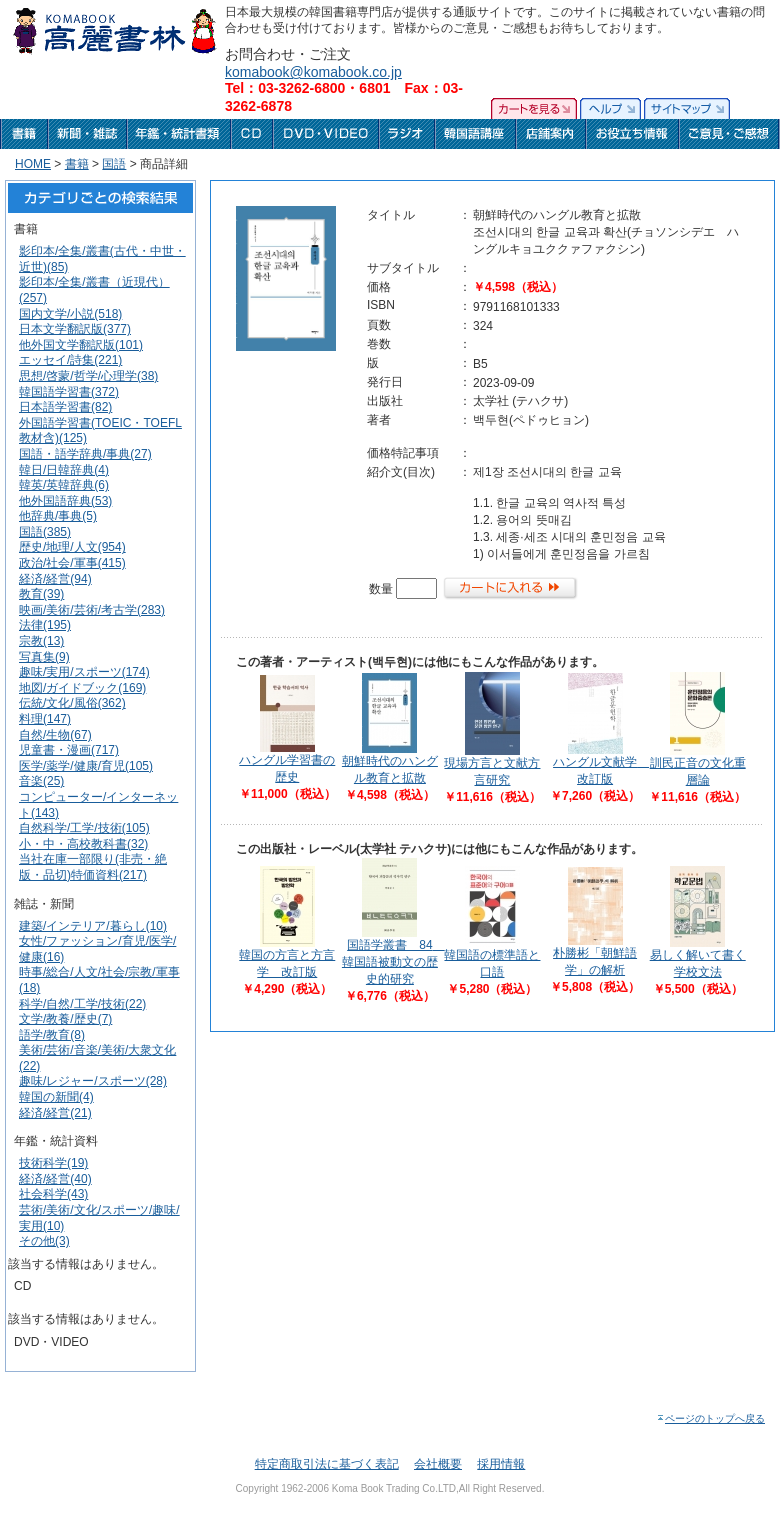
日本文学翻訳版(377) (75, 329)
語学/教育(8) (52, 1035)
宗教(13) (41, 641)
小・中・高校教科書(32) (83, 844)
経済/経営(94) (55, 579)
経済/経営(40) (55, 1179)
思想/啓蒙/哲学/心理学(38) (88, 376)
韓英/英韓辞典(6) (64, 485)
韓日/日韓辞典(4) (64, 470)
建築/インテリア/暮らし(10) (93, 926)
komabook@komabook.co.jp (313, 72)
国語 (114, 164)
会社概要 (438, 1464)
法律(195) (45, 625)
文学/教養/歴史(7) (65, 1019)
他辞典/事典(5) (58, 516)
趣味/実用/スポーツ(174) (84, 672)
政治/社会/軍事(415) (72, 563)
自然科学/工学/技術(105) (84, 828)
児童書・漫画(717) (69, 750)
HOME (33, 164)
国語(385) (45, 532)
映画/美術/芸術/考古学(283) (92, 610)
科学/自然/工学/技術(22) (82, 1004)
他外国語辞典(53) (65, 501)
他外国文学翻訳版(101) (81, 345)
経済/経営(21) (55, 1113)
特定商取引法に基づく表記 (327, 1464)
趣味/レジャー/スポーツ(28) (93, 1081)
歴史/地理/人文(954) (72, 547)
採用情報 (501, 1464)
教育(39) (41, 594)
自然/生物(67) (55, 735)
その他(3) (44, 1241)
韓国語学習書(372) (69, 392)
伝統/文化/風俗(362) (72, 703)
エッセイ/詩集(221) (70, 360)
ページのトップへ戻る (710, 1418)
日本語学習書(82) (65, 407)
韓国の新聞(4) (56, 1097)
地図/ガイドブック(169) (82, 688)
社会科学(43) (53, 1194)
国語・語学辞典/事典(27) (85, 454)
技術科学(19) (53, 1163)
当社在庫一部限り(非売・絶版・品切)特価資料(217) (93, 867)
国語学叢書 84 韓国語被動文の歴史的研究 (393, 962)
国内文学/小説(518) (70, 314)
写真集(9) (44, 657)
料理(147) (45, 719)
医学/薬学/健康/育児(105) (86, 766)
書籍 (77, 164)
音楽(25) (41, 781)
